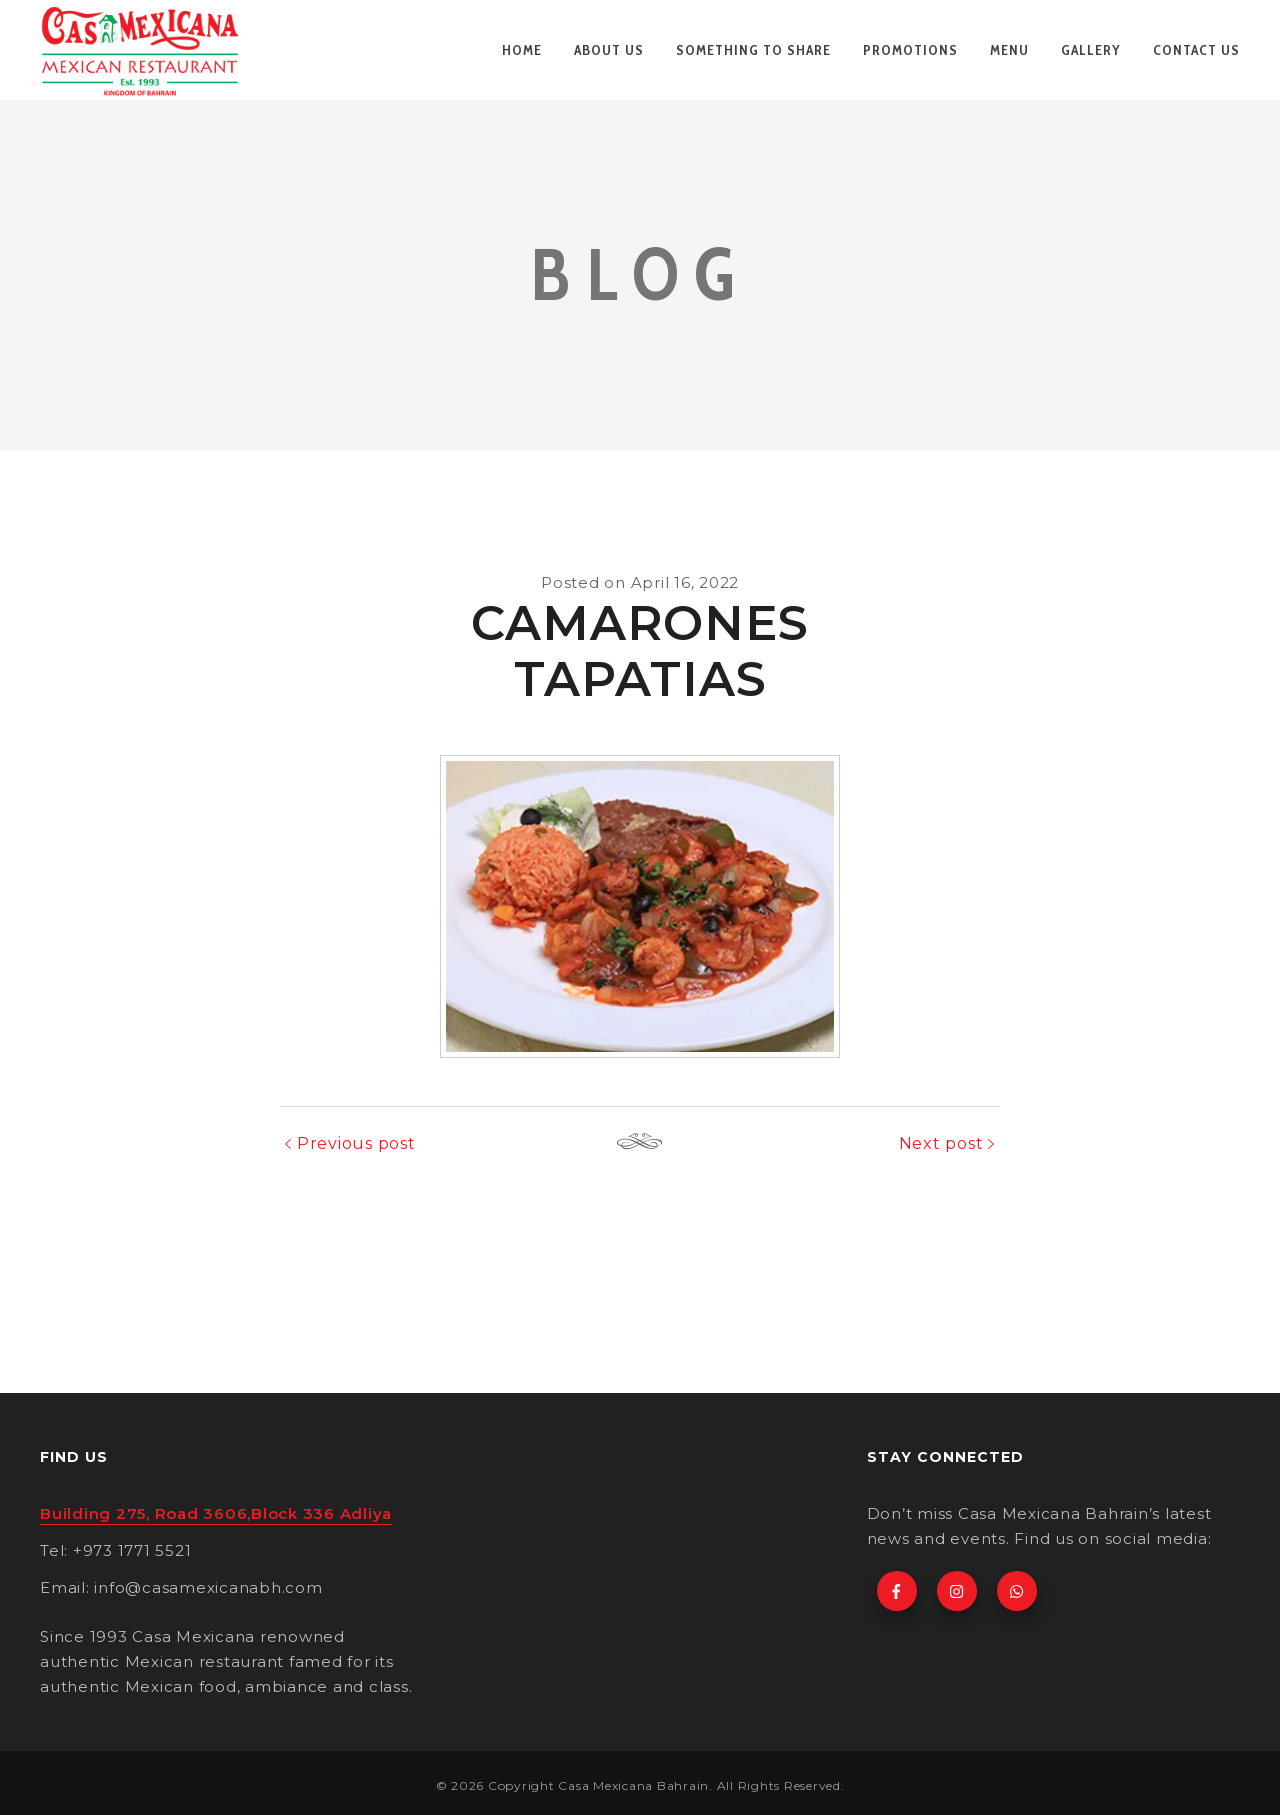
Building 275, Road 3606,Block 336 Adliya (216, 1513)
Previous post (356, 1143)
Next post (941, 1143)
